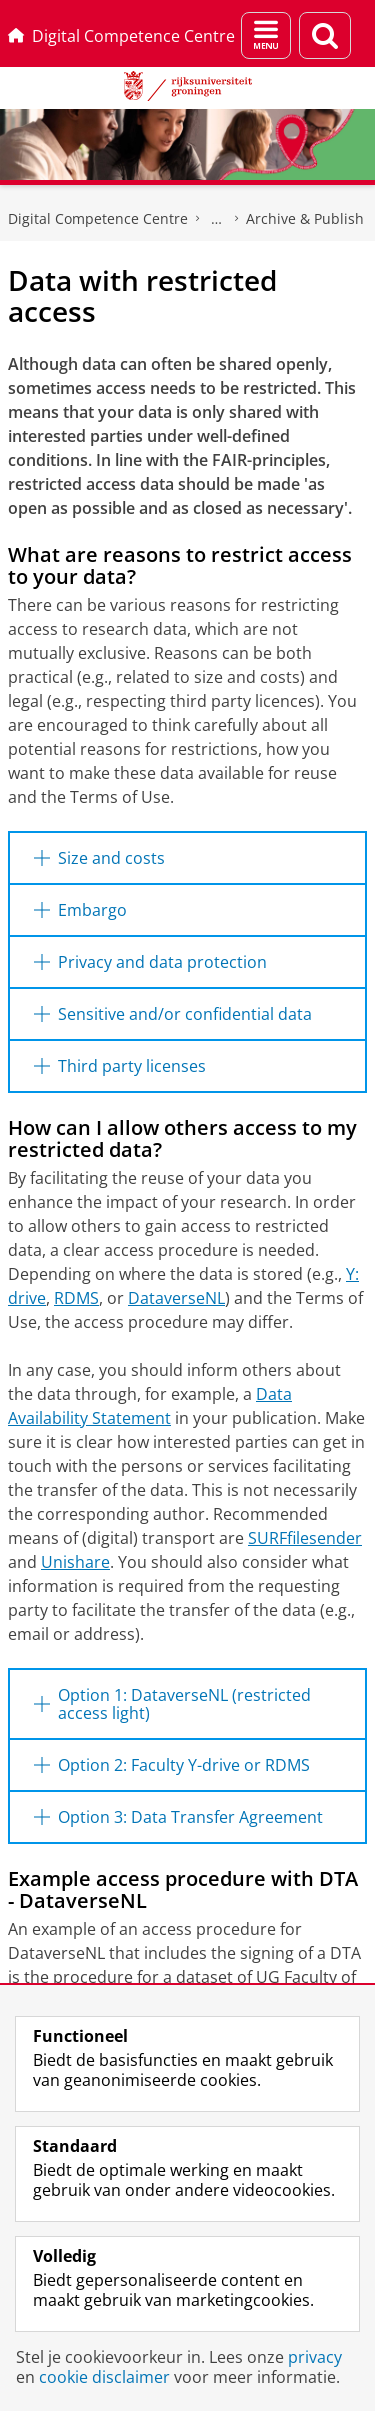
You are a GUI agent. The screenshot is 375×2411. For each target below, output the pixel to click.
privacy (315, 2357)
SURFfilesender (305, 1538)
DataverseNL (176, 1298)
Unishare (75, 1562)
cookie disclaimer (104, 2377)
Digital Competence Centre (121, 36)
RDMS (76, 1298)
